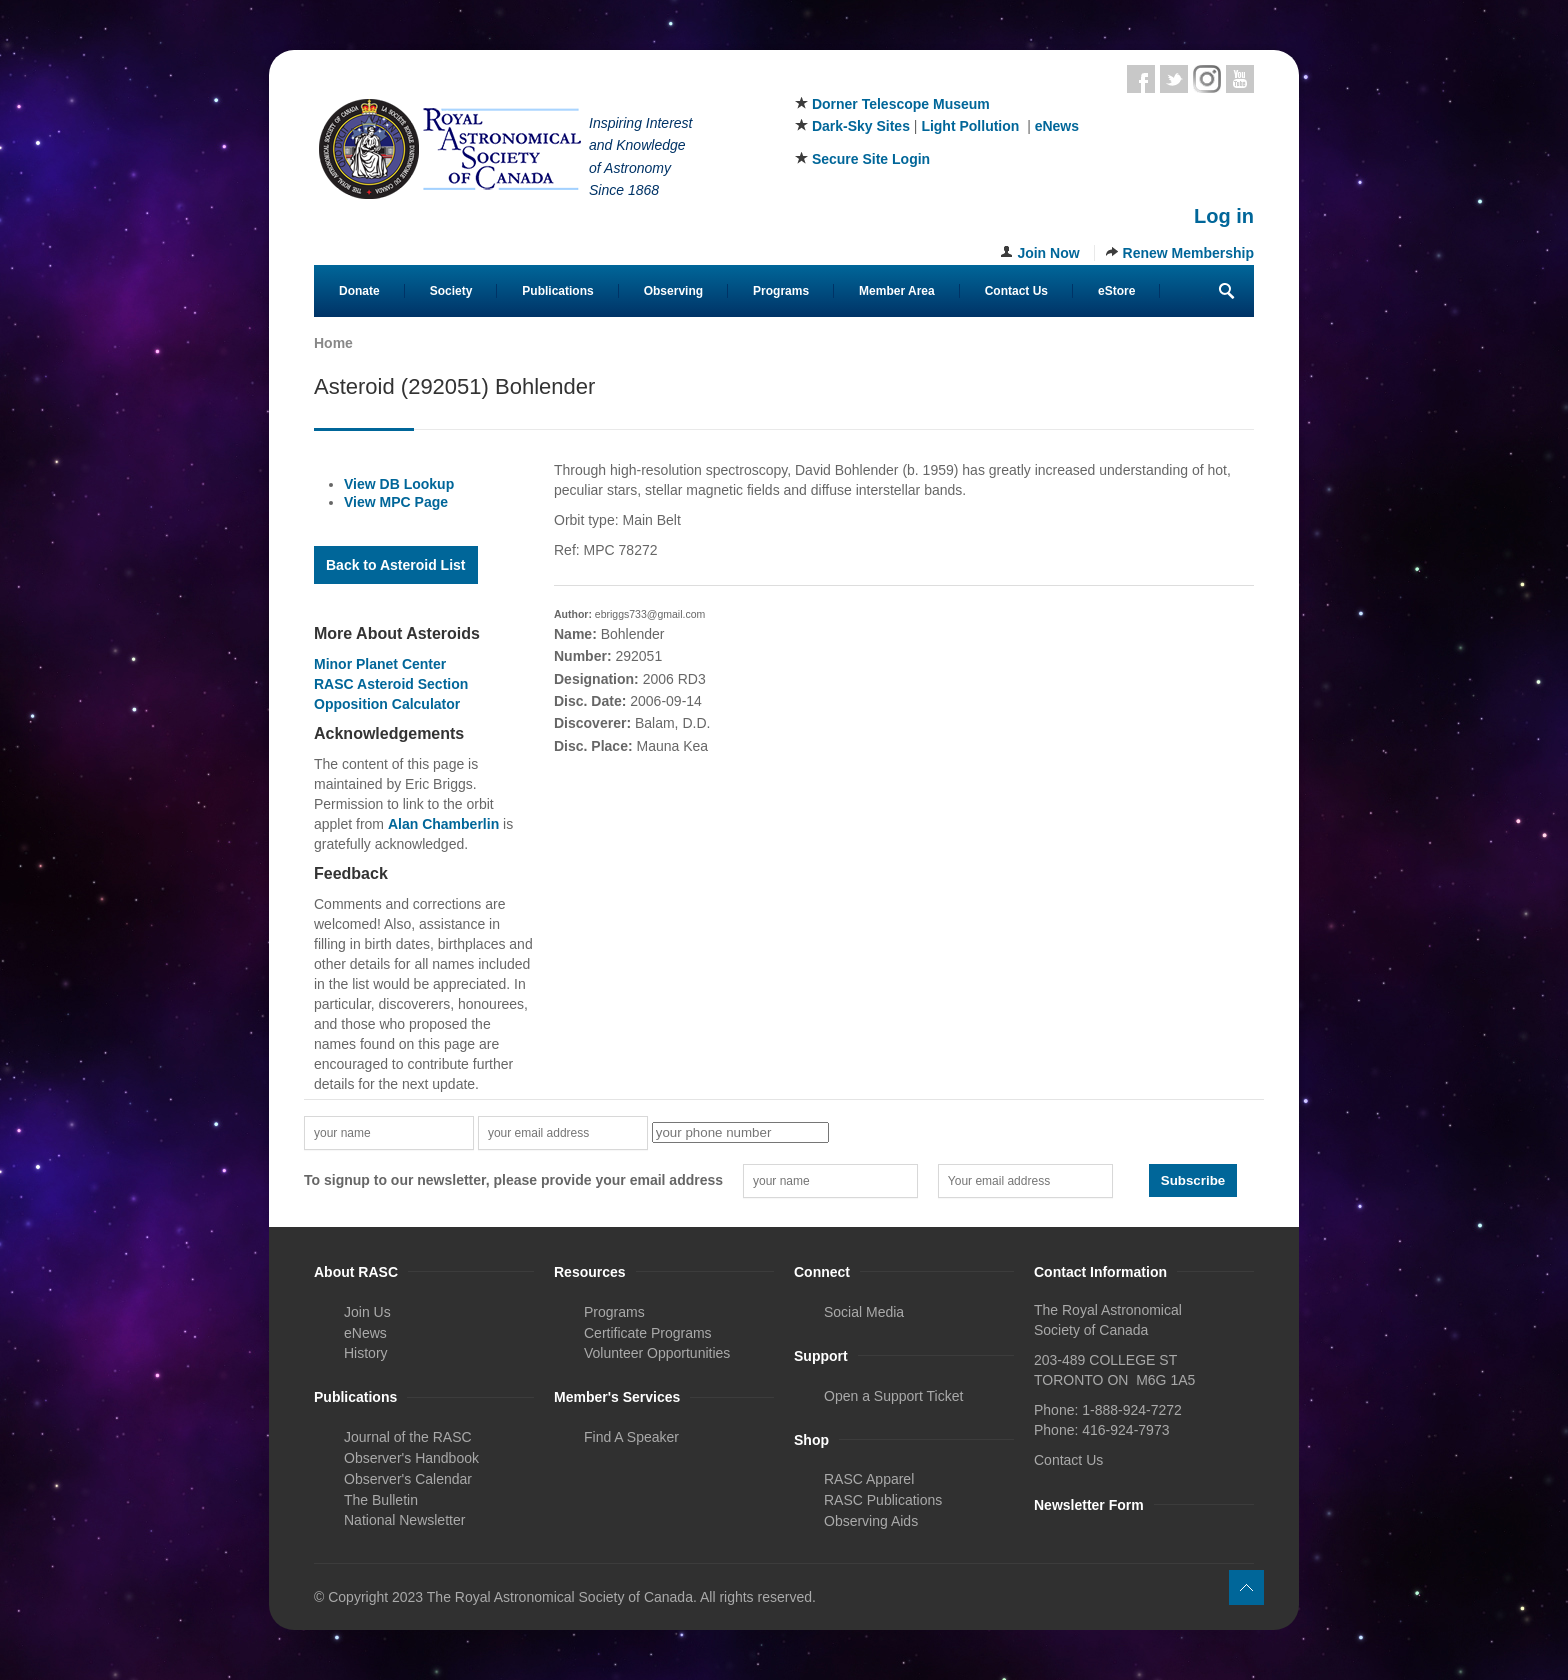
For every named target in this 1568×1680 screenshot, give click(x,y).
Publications (557, 291)
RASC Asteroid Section (391, 684)
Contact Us (1016, 291)
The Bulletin (381, 1500)
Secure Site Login (871, 159)
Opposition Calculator (387, 704)
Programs (781, 291)
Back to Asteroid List (396, 565)
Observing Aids (871, 1521)
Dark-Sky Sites (861, 126)
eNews (1057, 126)
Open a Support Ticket (893, 1396)
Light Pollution (970, 126)
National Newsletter (404, 1520)
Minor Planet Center (380, 664)
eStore (1116, 291)
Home (333, 343)
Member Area (897, 291)
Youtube (1240, 79)
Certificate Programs (648, 1333)
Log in (1224, 216)
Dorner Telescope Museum (901, 104)
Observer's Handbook (411, 1458)
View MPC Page (396, 502)
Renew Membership (1188, 253)
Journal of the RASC (408, 1437)
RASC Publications (883, 1500)
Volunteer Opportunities (657, 1353)
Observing (673, 291)
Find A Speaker (631, 1437)
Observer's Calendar (408, 1479)
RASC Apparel (869, 1479)
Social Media (864, 1312)
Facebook (1141, 79)
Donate (359, 291)
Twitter (1174, 79)
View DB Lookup (399, 484)
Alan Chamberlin (443, 824)
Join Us (367, 1312)
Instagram (1207, 79)
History (366, 1353)
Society (451, 291)
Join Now (1048, 253)
